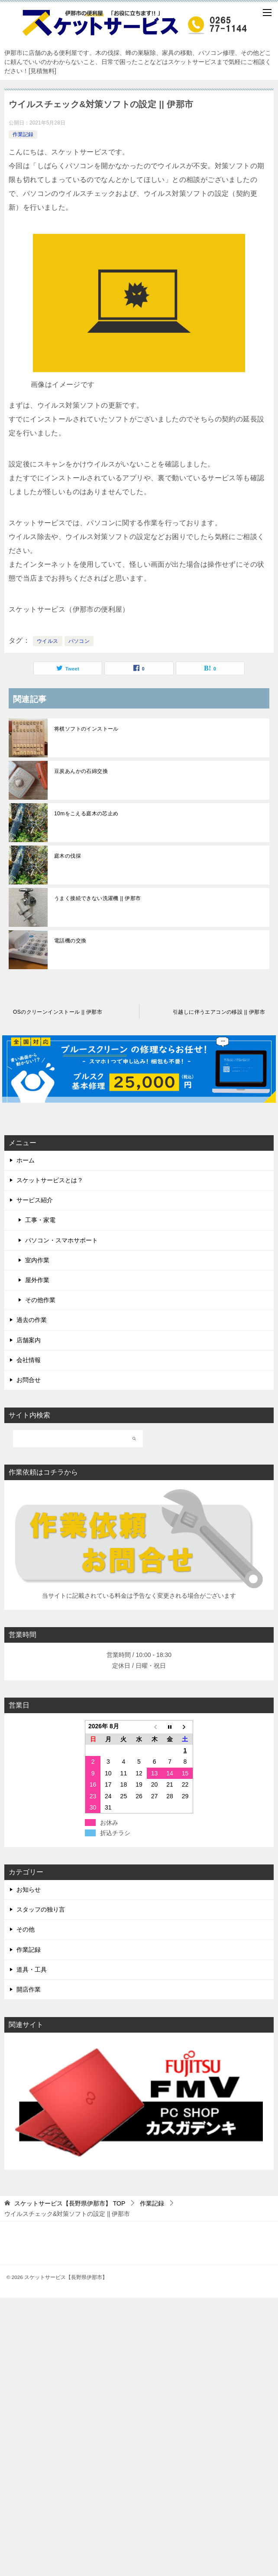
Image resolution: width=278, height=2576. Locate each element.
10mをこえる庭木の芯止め (86, 814)
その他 (25, 1929)
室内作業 (37, 1260)
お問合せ (28, 1379)
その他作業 (40, 1299)
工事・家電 (40, 1219)
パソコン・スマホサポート (61, 1240)
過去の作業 (31, 1319)
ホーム (25, 1160)
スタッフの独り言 (40, 1909)
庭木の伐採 (67, 856)
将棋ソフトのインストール (86, 729)
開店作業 (28, 1989)
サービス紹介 (34, 1200)
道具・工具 (31, 1969)
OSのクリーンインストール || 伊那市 (57, 1012)
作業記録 (23, 134)
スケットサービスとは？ (49, 1180)
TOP (69, 2203)
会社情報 (28, 1360)
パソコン (79, 641)
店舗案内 (28, 1340)
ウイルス (47, 641)
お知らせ (28, 1889)
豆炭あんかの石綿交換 (81, 771)
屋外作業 (37, 1280)
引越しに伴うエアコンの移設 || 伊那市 (219, 1012)
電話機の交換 (70, 941)
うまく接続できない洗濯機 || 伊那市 (97, 898)
